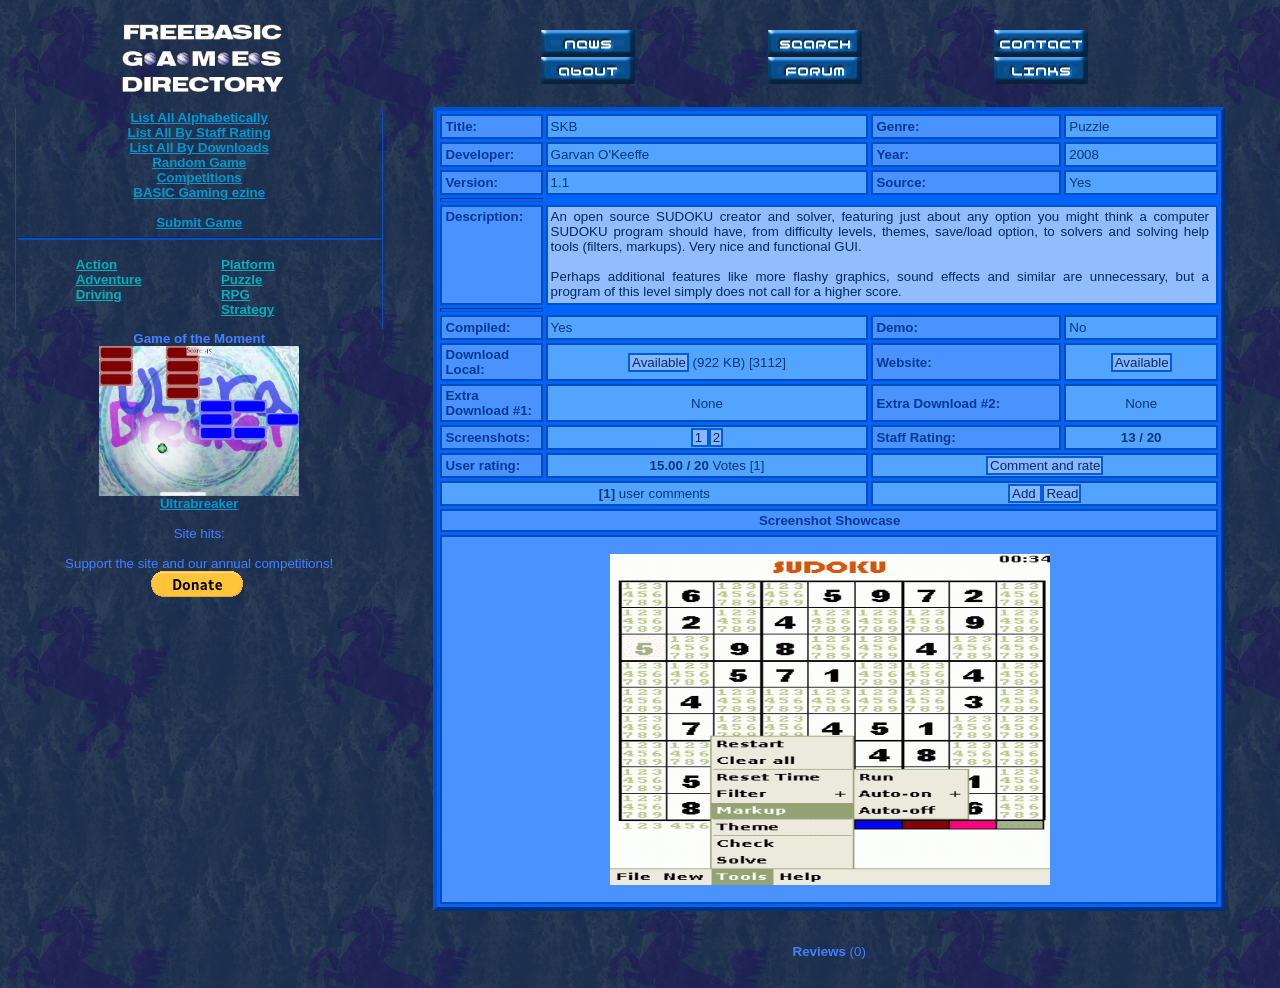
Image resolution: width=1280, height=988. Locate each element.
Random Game (199, 162)
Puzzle (241, 279)
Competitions (199, 177)
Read (1062, 493)
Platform (248, 264)
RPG (235, 294)
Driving (99, 294)
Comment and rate (1045, 465)
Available (659, 362)
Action (96, 264)
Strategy (247, 309)
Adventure (109, 279)
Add (1025, 493)
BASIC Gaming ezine (199, 192)
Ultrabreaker (199, 503)
